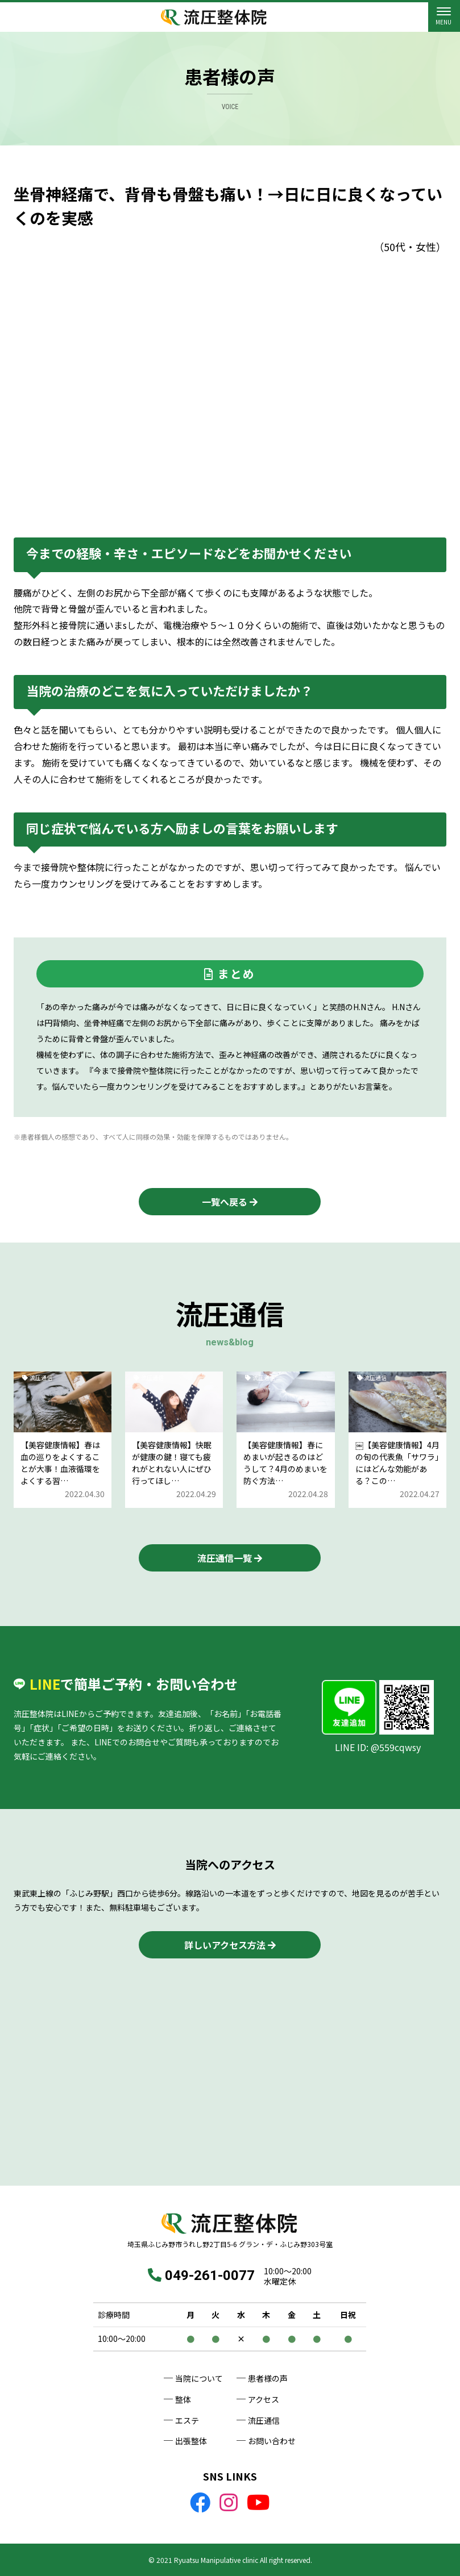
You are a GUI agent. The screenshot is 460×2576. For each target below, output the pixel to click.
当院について (199, 2378)
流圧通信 (264, 2420)
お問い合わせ (272, 2440)
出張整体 (191, 2440)
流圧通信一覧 (224, 1558)
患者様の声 (268, 2378)
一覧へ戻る (224, 1201)
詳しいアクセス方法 (225, 1945)
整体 (183, 2399)
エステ (187, 2420)
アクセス (263, 2399)
